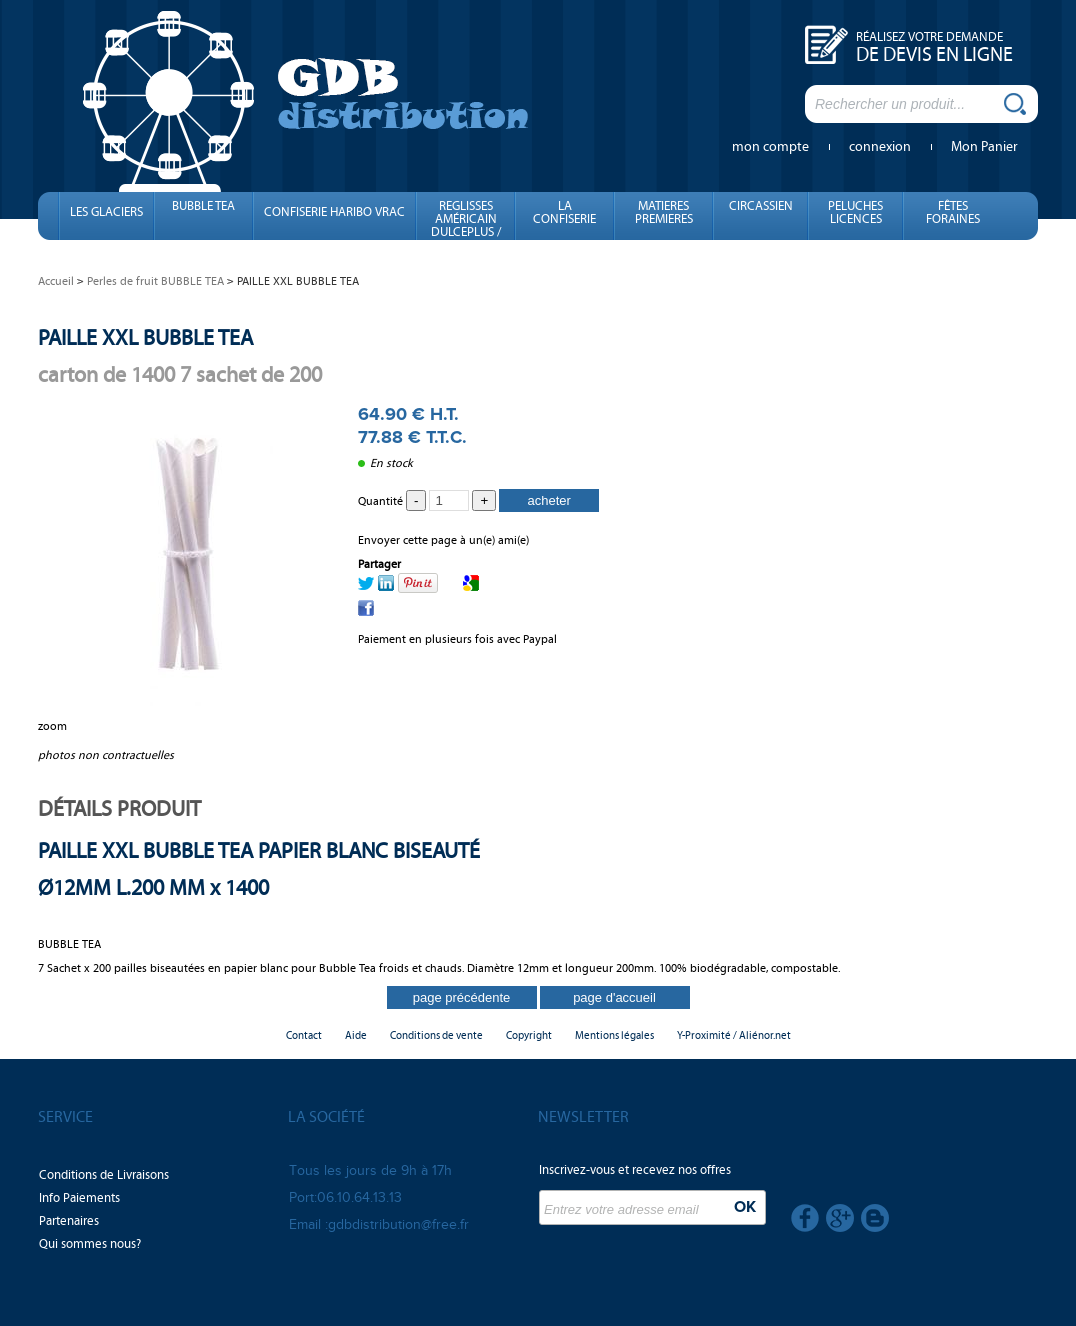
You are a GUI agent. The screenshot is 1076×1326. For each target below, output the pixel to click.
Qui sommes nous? (90, 1244)
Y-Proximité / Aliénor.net (734, 1035)
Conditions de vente (436, 1035)
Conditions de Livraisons (104, 1175)
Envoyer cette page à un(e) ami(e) (443, 540)
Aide (356, 1035)
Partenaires (69, 1221)
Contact (304, 1035)
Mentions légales (614, 1035)
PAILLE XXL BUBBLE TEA (145, 337)
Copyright (529, 1035)
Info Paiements (79, 1198)
